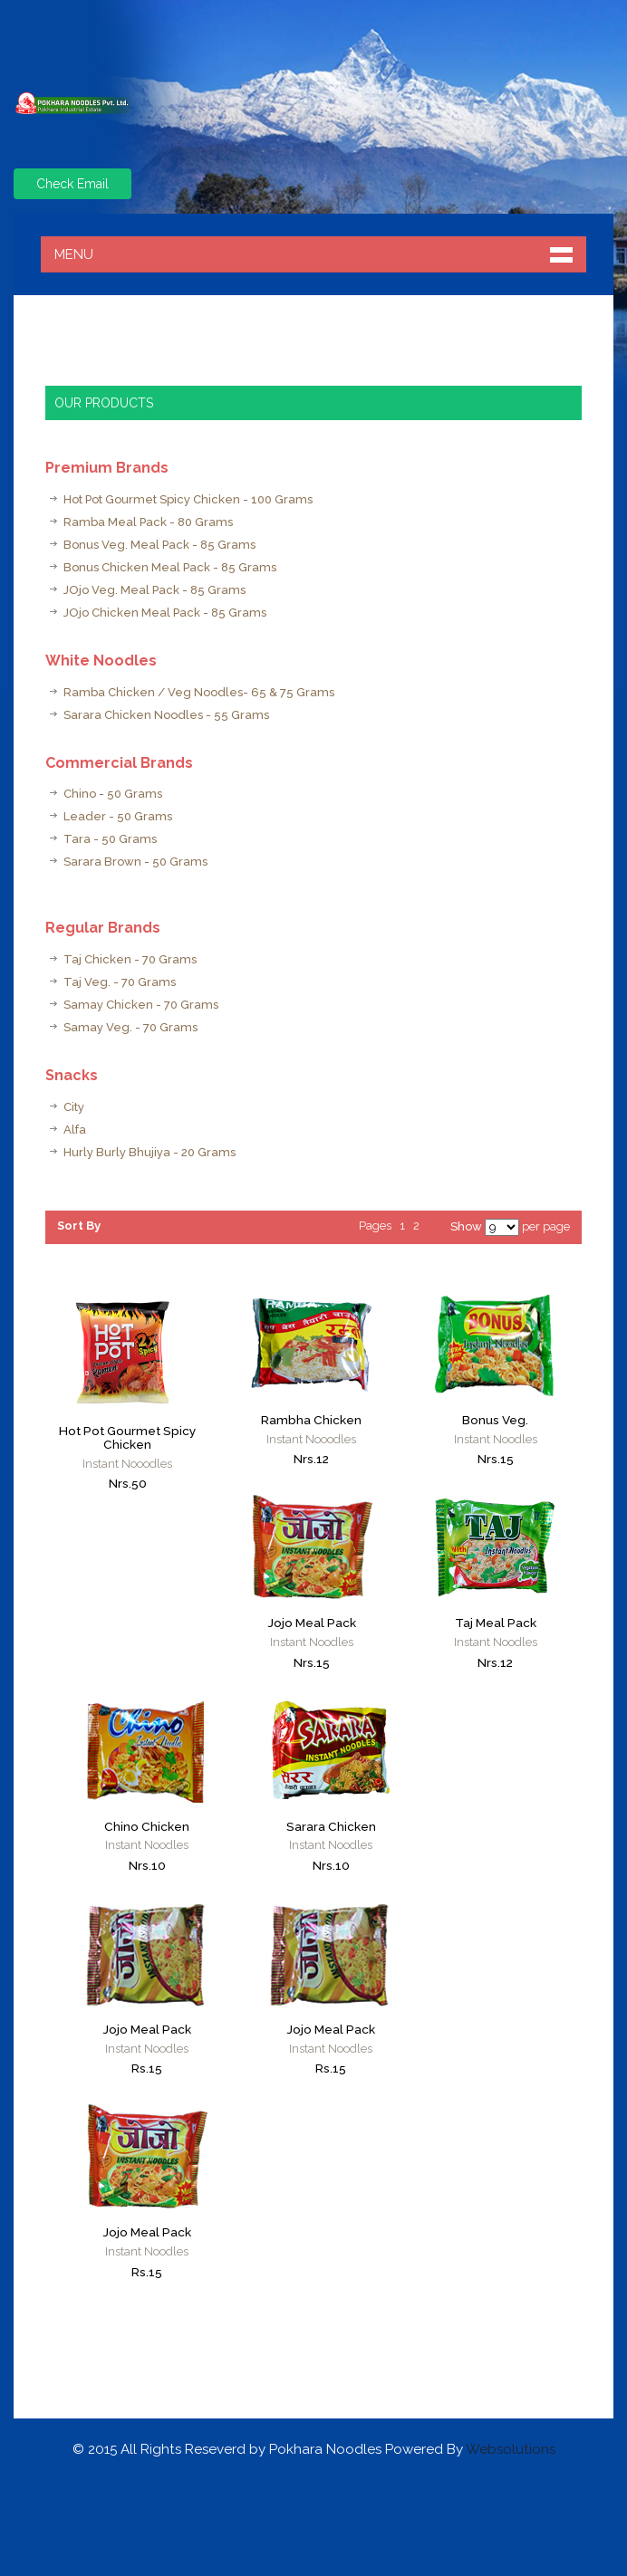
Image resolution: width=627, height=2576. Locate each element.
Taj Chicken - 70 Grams (130, 959)
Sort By (79, 1225)
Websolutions (510, 2449)
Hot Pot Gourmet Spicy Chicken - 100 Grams (188, 499)
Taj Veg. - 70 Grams (119, 982)
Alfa (74, 1129)
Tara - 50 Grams (110, 839)
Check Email (72, 184)
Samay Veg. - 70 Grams (130, 1027)
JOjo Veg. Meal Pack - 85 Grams (154, 590)
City (73, 1107)
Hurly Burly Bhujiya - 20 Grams (149, 1152)
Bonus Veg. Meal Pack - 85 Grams (159, 544)
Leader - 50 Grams (117, 816)
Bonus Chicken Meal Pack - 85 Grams (169, 567)
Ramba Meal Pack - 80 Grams (148, 522)
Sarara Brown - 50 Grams (135, 861)
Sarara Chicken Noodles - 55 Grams (166, 715)
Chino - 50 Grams (112, 793)
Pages (375, 1225)
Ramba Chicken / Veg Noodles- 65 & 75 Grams (198, 692)
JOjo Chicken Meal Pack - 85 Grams (164, 612)
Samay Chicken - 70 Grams (140, 1004)
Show (466, 1226)
